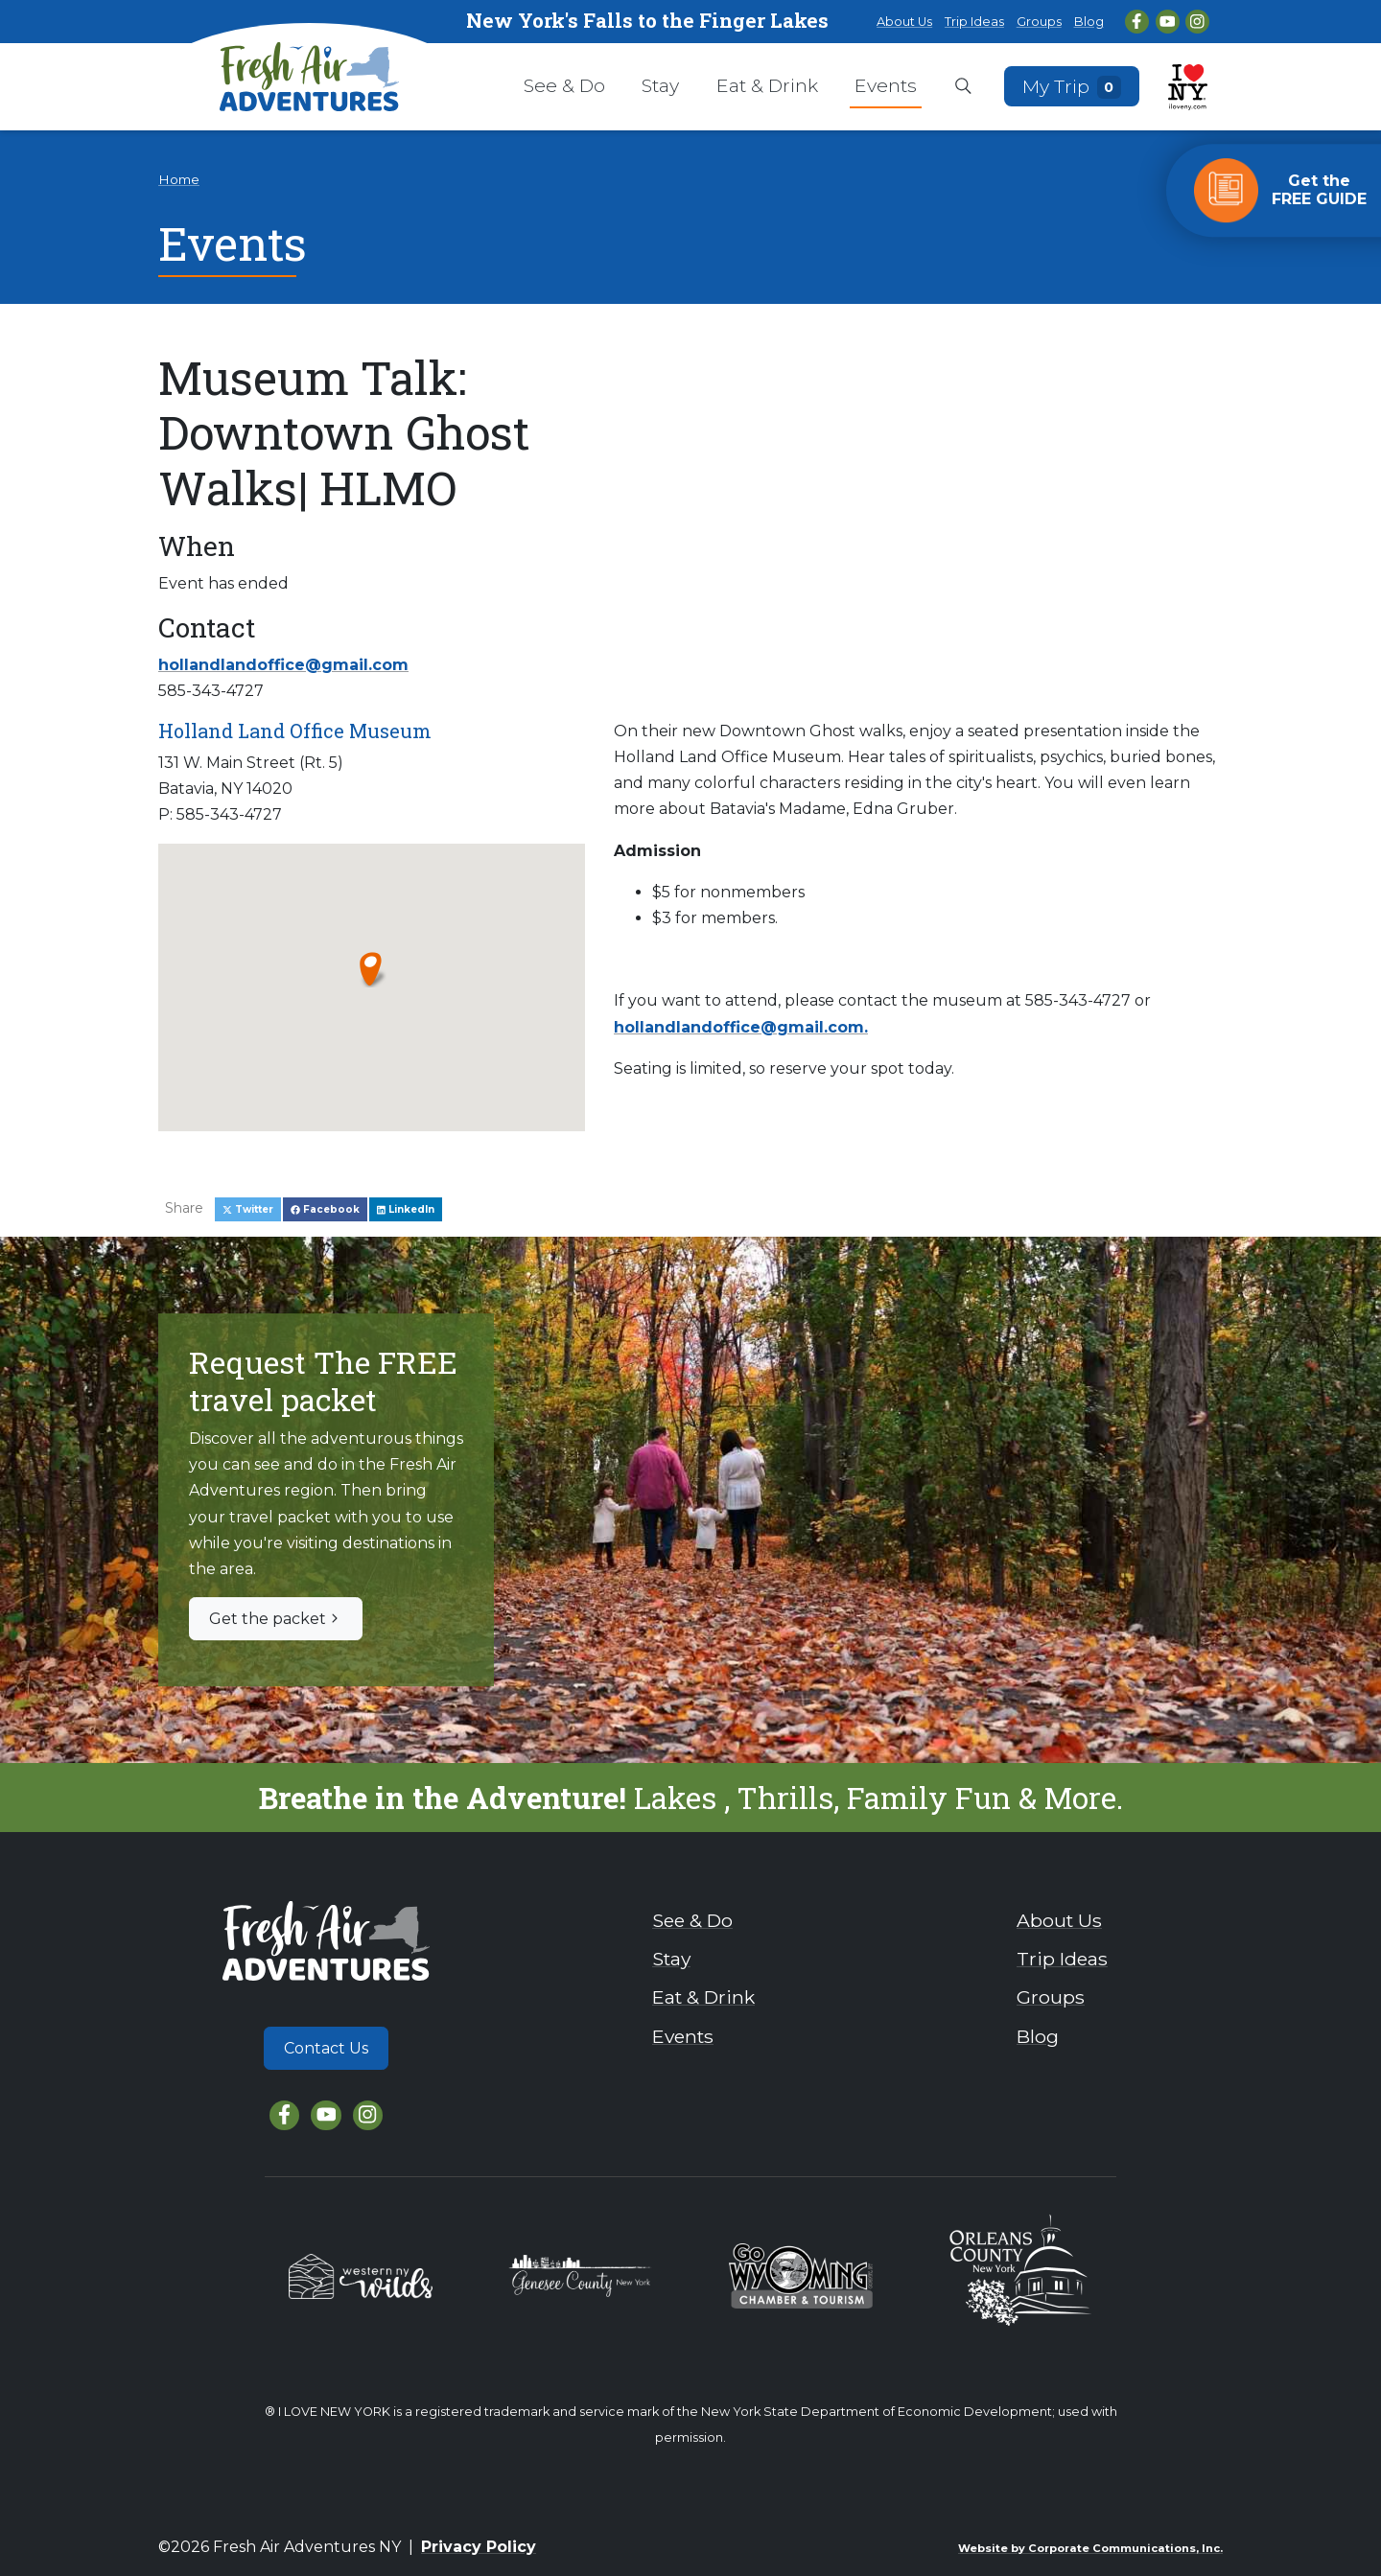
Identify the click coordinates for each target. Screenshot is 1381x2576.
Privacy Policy (478, 2547)
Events (885, 85)
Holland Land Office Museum (295, 730)
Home (178, 179)
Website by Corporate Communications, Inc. (1090, 2548)
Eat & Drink (767, 85)
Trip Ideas (974, 21)
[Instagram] (1197, 22)
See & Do (564, 85)
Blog (1089, 21)
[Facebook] (1137, 22)
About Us (904, 21)
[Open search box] (963, 87)
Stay (660, 85)
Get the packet (275, 1619)
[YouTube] (1168, 22)
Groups (1039, 21)
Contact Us (326, 2048)
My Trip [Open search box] (1072, 86)
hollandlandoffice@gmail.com (283, 665)
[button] (371, 968)
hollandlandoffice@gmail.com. (741, 1027)
